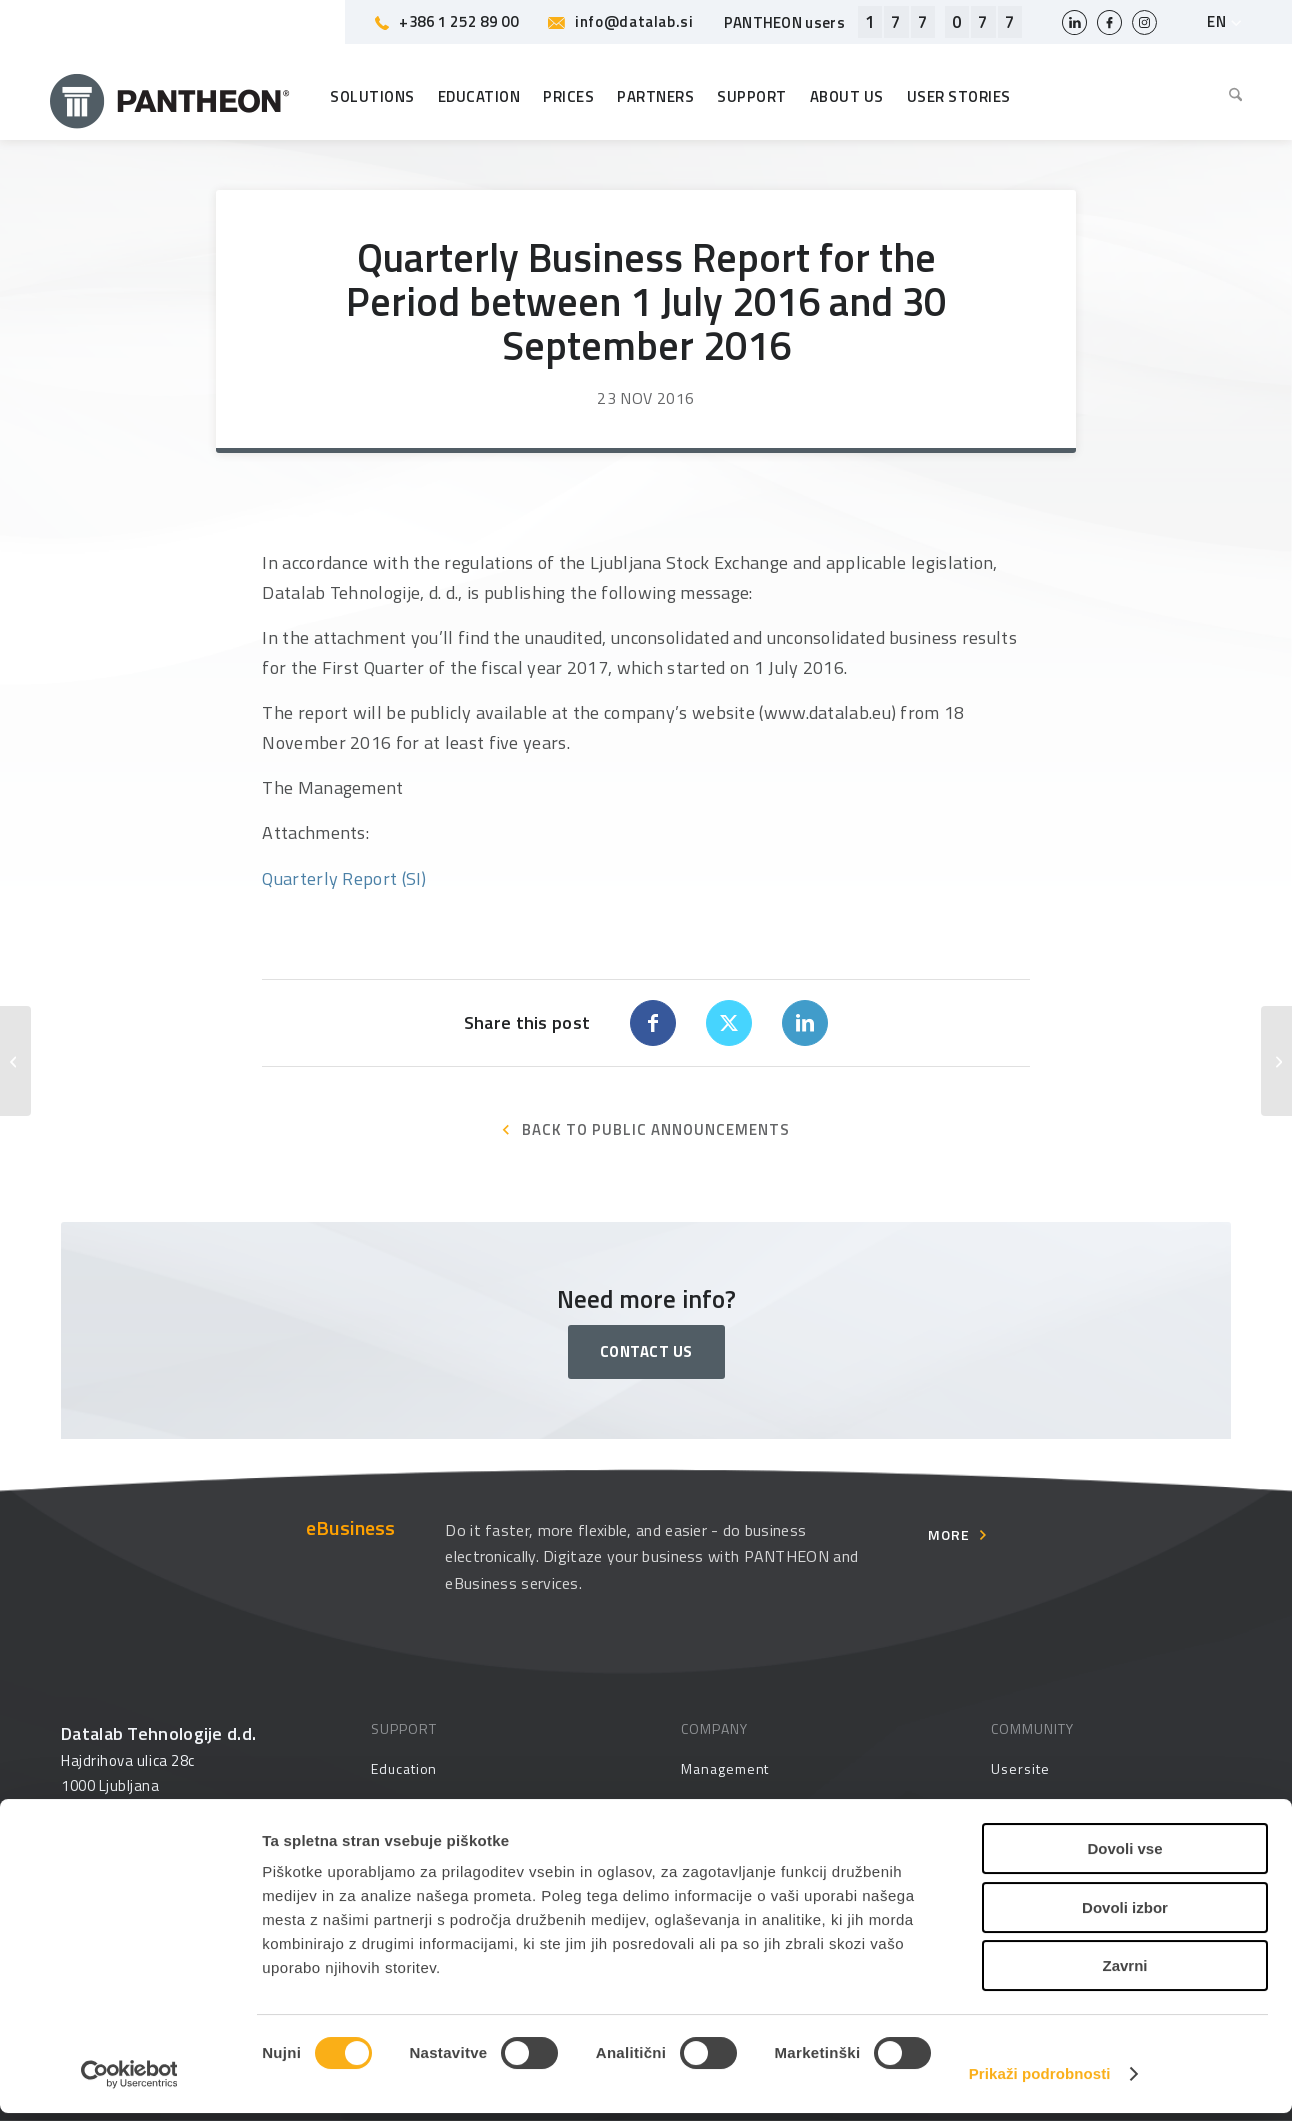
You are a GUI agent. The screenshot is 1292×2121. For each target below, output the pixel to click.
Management (725, 1768)
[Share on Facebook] (653, 1023)
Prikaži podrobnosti (1040, 2081)
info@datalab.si (620, 21)
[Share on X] (729, 1023)
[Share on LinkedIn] (805, 1023)
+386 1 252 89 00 (446, 21)
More (949, 1534)
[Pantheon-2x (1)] (170, 97)
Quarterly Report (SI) (344, 878)
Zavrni (1124, 1973)
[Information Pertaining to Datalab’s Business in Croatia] (1276, 1061)
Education (404, 1768)
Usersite (1020, 1768)
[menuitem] (1230, 97)
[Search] (1230, 97)
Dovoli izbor (1125, 1915)
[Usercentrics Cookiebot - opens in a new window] (129, 2082)
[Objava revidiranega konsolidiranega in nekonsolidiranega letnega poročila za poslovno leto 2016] (15, 1061)
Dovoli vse (1124, 1856)
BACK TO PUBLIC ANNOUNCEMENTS (656, 1129)
